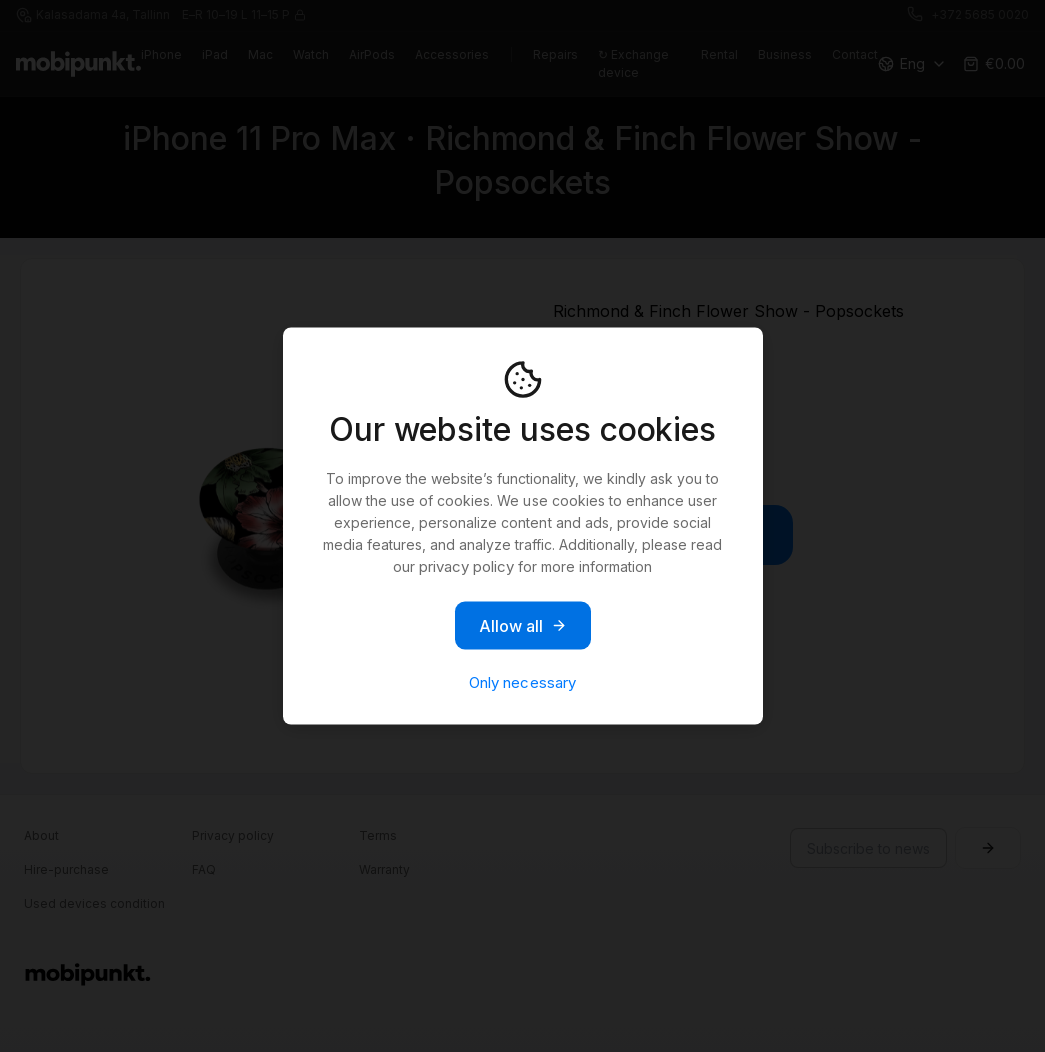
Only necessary (522, 682)
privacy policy (466, 566)
